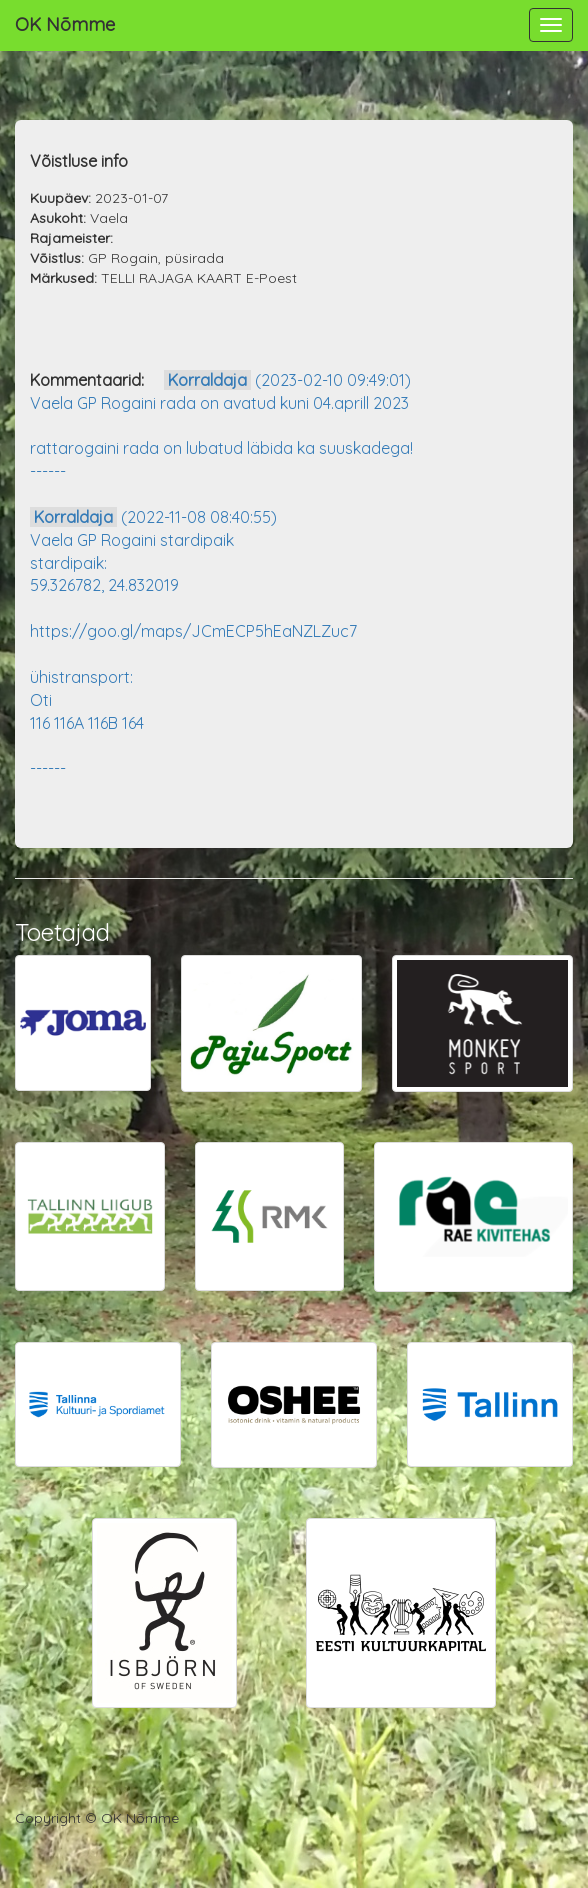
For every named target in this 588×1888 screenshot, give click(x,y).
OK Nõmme (65, 24)
